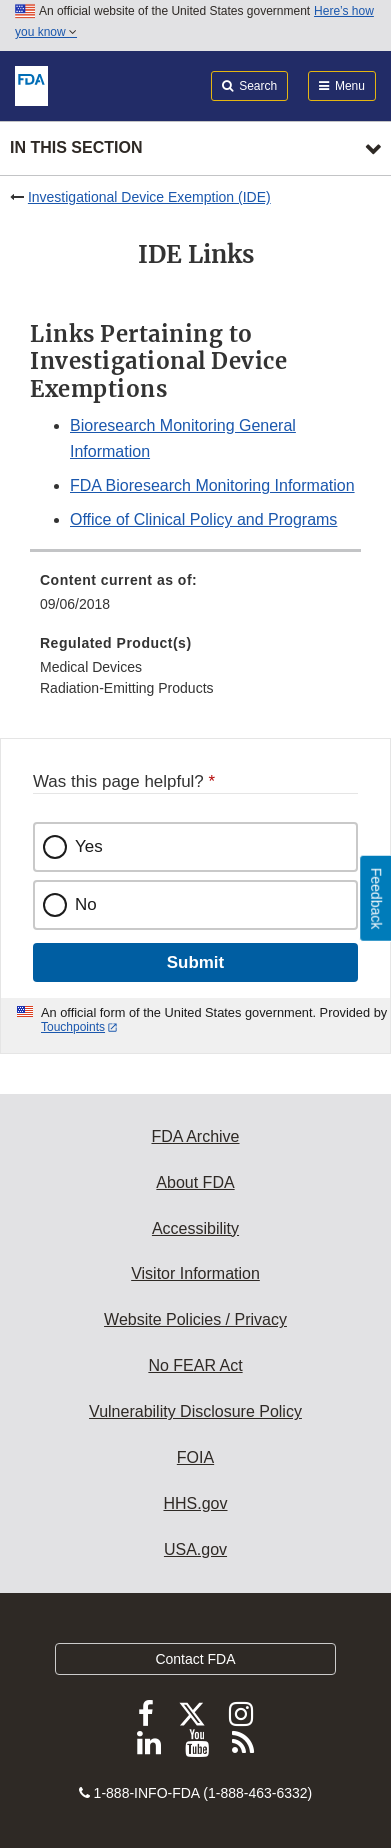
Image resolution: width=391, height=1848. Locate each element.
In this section (76, 147)
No (86, 904)
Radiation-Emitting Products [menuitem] (127, 688)
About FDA (195, 1182)
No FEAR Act (195, 1365)
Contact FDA (195, 1659)
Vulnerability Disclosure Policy (195, 1411)
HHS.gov (195, 1503)
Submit (195, 962)
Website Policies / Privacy (195, 1319)
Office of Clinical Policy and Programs (203, 519)
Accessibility (195, 1228)
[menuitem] (195, 599)
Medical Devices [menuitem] (91, 667)
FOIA (195, 1457)
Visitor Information (195, 1273)
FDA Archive (195, 1136)
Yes (89, 846)
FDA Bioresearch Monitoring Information (212, 485)
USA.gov (195, 1549)
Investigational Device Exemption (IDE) (149, 197)
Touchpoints (73, 1027)
